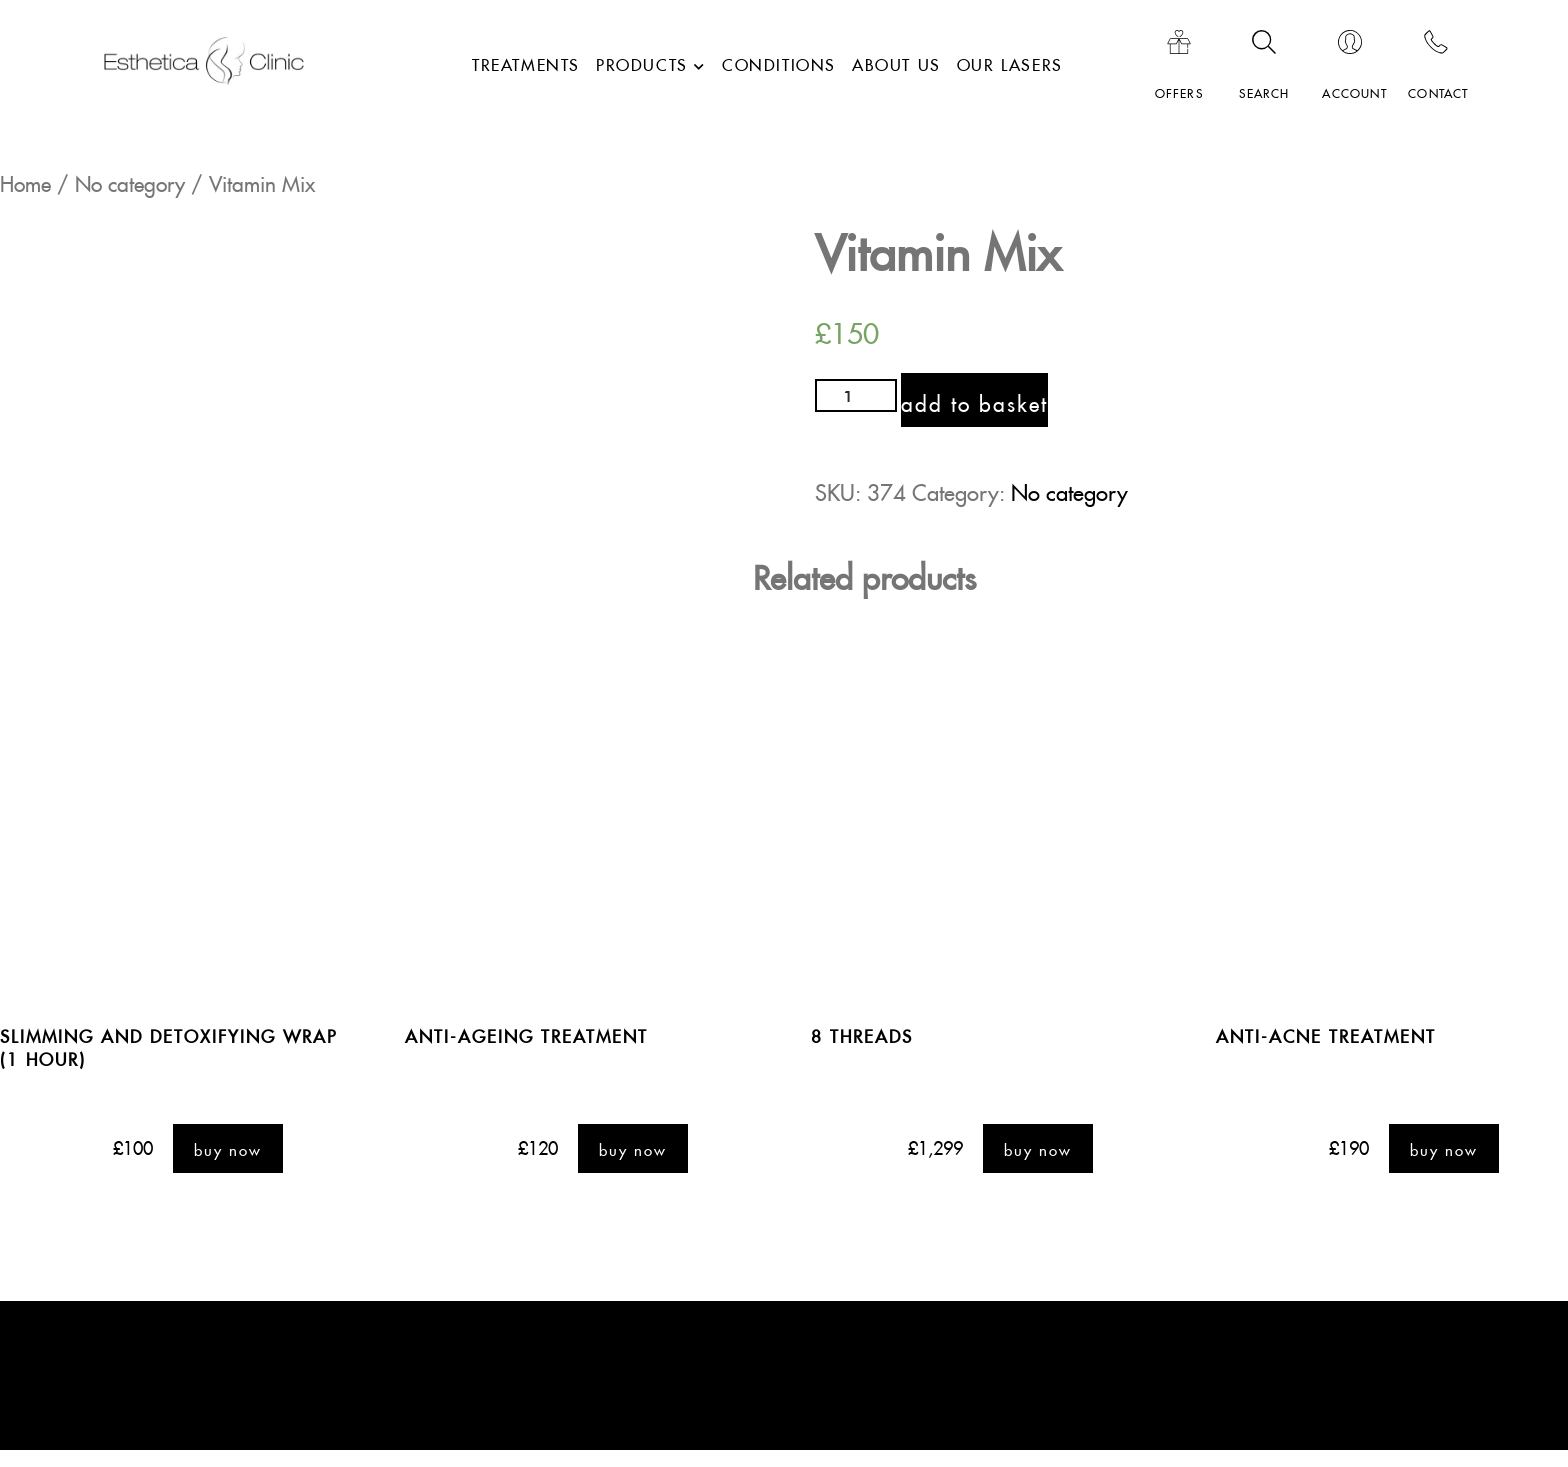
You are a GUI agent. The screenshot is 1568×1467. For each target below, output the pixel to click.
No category (130, 180)
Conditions (779, 62)
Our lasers (1010, 62)
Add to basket (975, 400)
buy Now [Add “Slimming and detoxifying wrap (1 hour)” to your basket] (228, 1149)
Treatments (526, 62)
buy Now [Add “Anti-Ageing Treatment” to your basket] (633, 1149)
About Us (896, 62)
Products (642, 62)
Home (25, 180)
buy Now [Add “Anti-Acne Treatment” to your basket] (1444, 1149)
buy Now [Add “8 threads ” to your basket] (1038, 1149)
